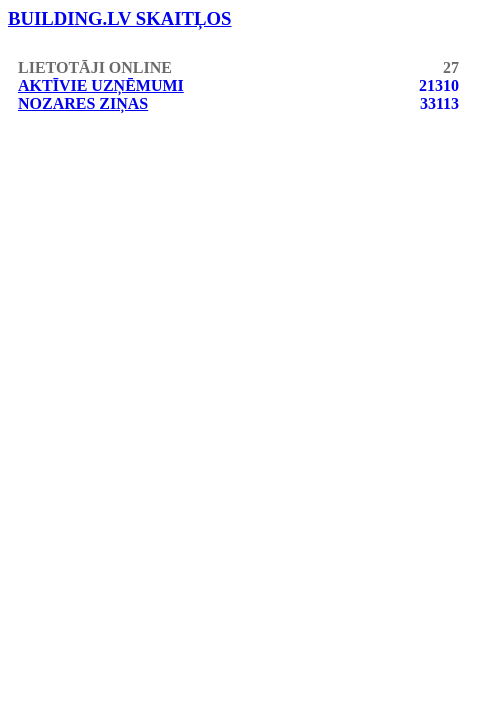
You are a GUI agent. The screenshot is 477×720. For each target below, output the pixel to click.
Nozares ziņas (83, 103)
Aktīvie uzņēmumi (101, 85)
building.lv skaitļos (120, 18)
